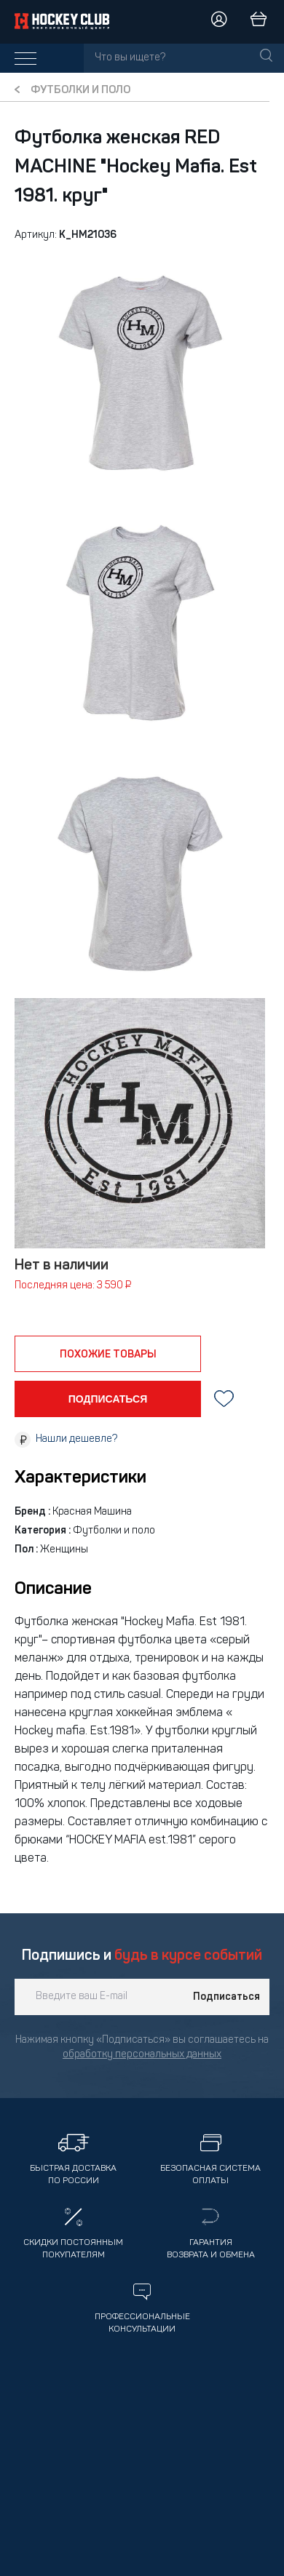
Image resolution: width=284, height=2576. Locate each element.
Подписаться (226, 1997)
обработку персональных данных (142, 2054)
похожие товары (108, 1354)
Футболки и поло (80, 90)
